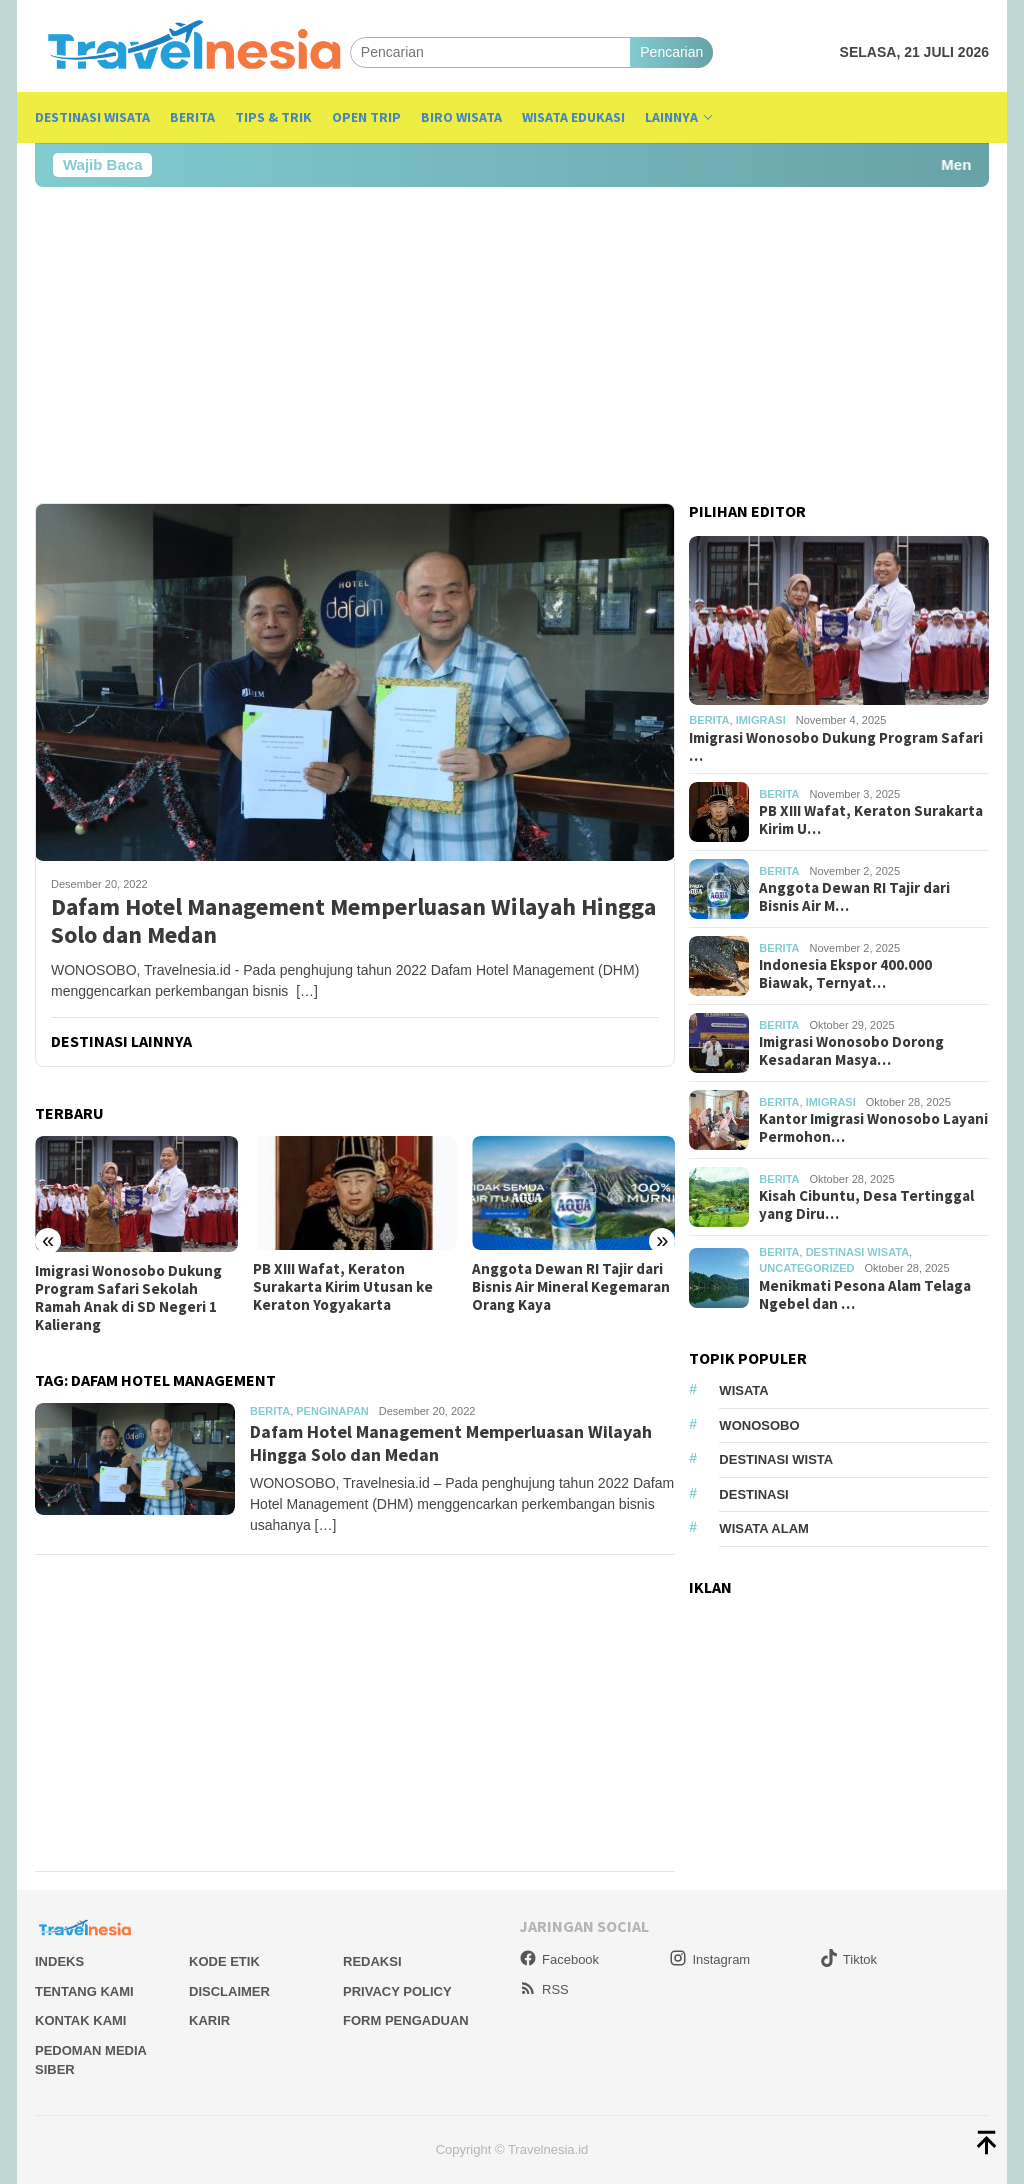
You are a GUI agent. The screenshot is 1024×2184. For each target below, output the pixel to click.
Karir (209, 2020)
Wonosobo (759, 1425)
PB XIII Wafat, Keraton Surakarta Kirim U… (871, 820)
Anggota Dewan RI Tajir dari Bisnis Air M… (854, 897)
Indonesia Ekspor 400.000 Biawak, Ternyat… (845, 974)
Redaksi (372, 1961)
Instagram (709, 1959)
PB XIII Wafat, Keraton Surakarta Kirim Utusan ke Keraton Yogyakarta (343, 1287)
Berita (270, 1411)
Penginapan (332, 1411)
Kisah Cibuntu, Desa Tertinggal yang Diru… (866, 1205)
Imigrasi (761, 720)
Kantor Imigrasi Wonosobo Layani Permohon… (873, 1128)
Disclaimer (229, 1991)
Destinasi (753, 1494)
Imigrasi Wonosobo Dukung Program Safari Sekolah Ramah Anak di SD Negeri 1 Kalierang (128, 1298)
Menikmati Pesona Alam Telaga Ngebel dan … (865, 1295)
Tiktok (848, 1959)
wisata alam (764, 1528)
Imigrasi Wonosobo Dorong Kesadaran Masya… (851, 1051)
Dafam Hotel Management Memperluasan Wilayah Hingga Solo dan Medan (353, 922)
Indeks (59, 1961)
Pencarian (671, 52)
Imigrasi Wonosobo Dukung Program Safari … (836, 747)
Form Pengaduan (406, 2020)
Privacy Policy (397, 1991)
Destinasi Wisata (857, 1252)
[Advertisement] (512, 345)
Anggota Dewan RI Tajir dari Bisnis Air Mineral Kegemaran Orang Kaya (571, 1287)
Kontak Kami (80, 2020)
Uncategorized (806, 1268)
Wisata (743, 1390)
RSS (544, 1989)
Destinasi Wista (776, 1459)
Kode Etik (224, 1961)
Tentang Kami (84, 1991)
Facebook (559, 1959)
